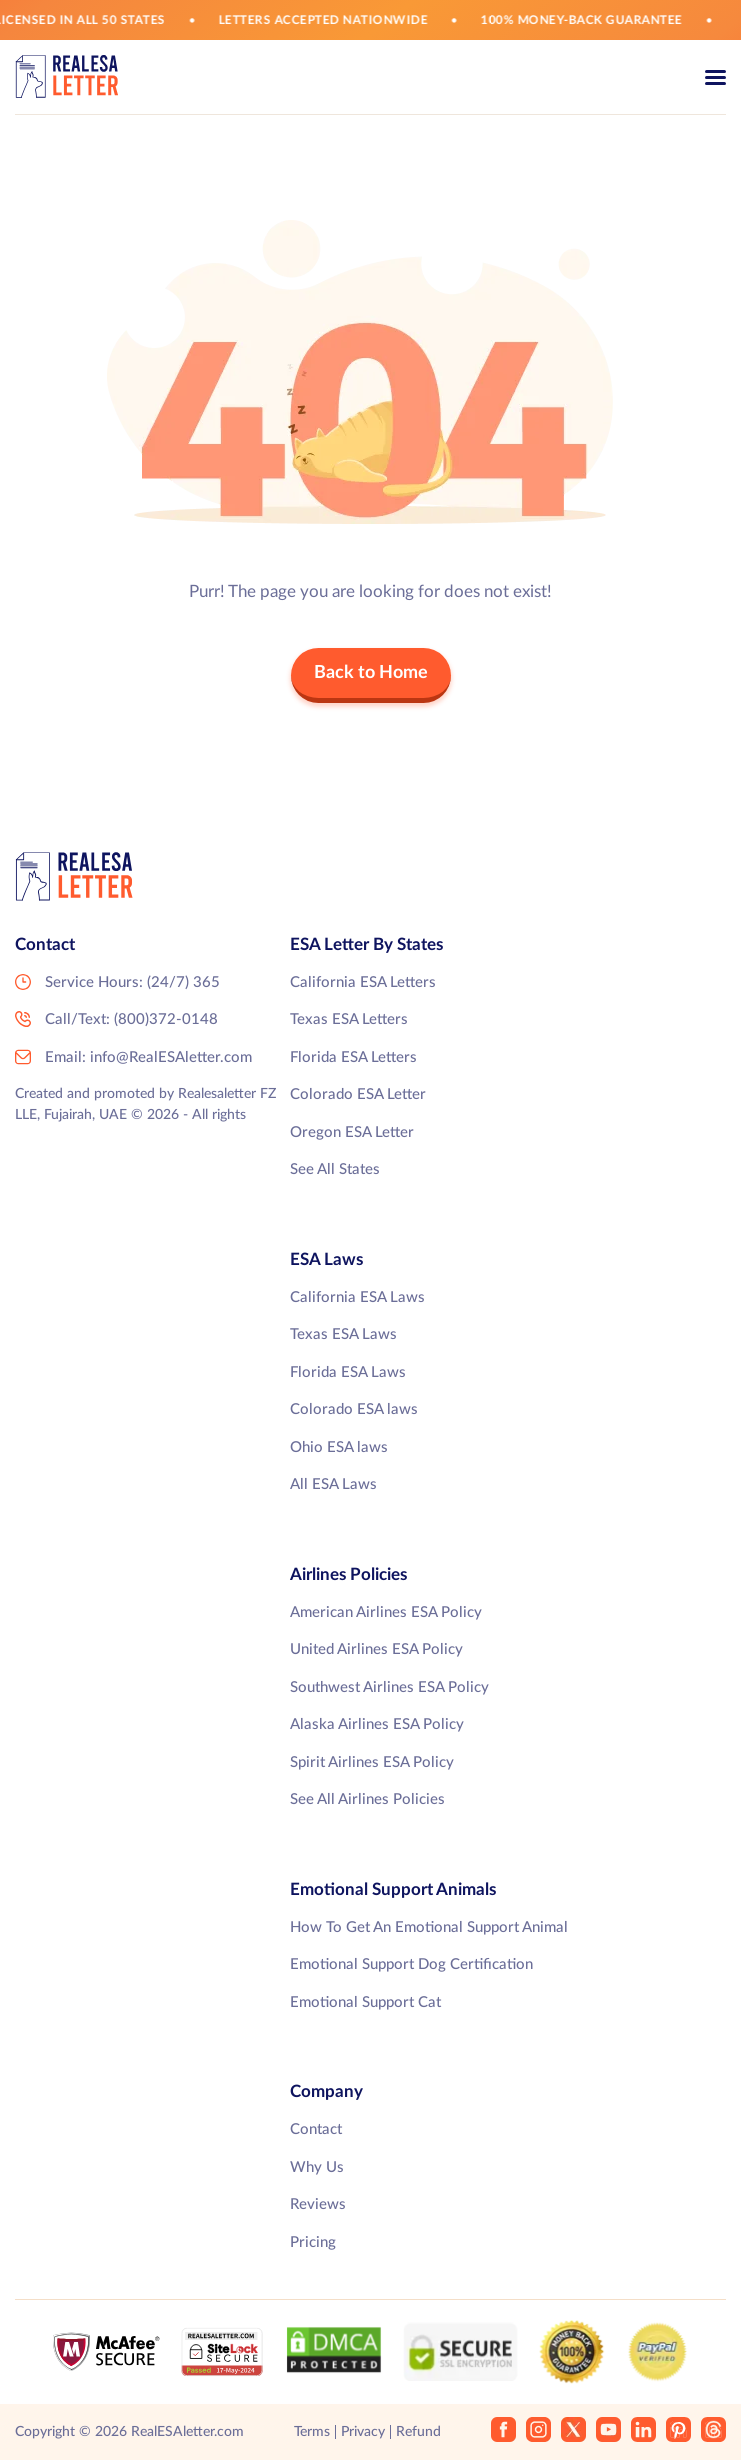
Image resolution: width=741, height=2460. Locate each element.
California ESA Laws (357, 1297)
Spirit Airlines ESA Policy (372, 1762)
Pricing (313, 2242)
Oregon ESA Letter (352, 1132)
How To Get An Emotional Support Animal (429, 1927)
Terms (312, 2432)
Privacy (363, 2432)
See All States (335, 1169)
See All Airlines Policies (367, 1799)
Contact (316, 2129)
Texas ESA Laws (343, 1334)
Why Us (317, 2167)
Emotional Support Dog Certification (411, 1964)
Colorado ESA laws (354, 1409)
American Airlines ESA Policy (386, 1612)
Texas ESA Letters (349, 1019)
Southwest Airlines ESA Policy (389, 1687)
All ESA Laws (333, 1484)
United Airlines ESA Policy (376, 1649)
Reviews (318, 2204)
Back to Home (371, 673)
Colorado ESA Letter (358, 1094)
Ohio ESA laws (339, 1447)
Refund (418, 2432)
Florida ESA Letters (353, 1057)
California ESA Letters (363, 982)
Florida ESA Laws (348, 1372)
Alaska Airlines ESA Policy (377, 1724)
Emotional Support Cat (365, 2002)
